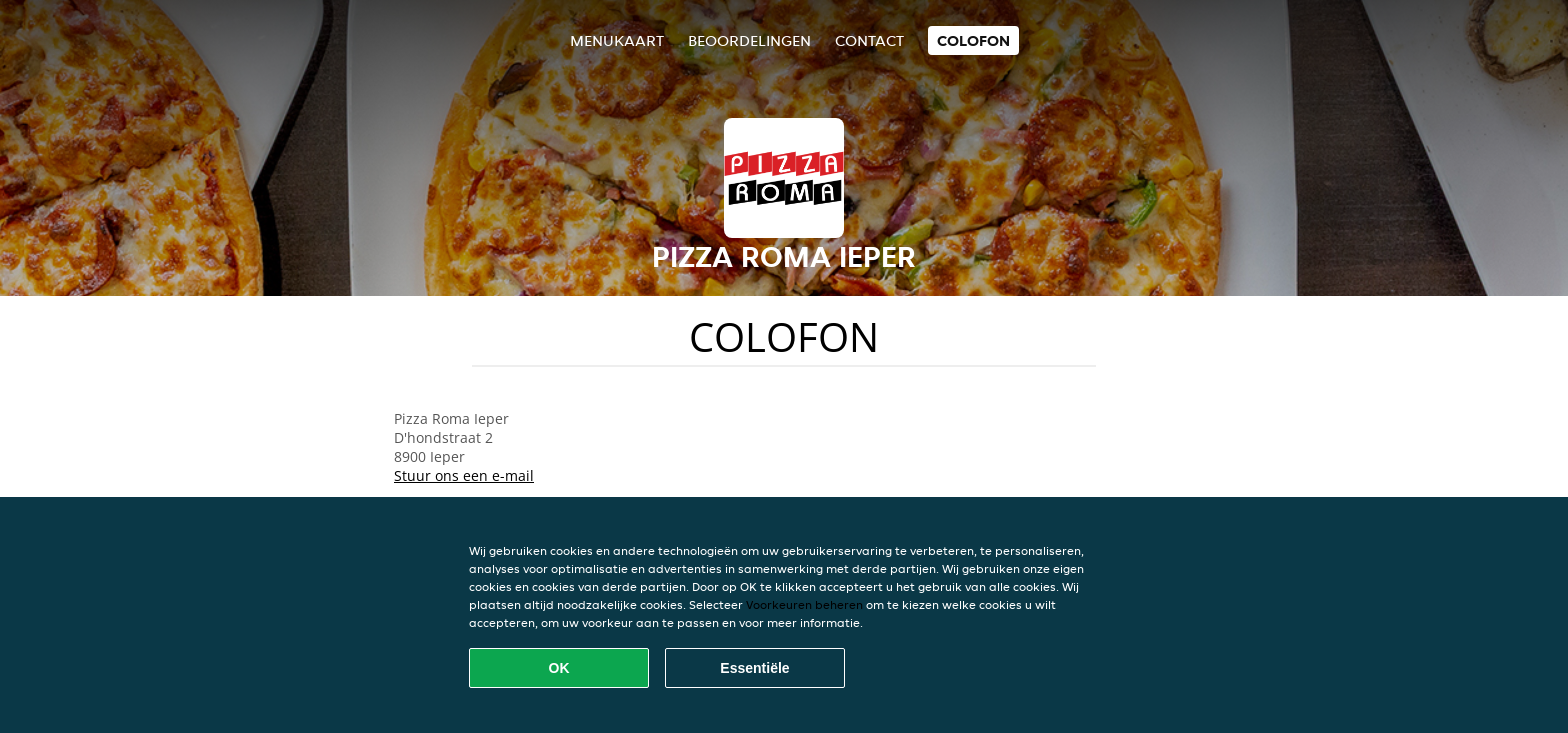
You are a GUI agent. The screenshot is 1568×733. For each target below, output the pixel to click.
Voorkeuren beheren (804, 604)
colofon (973, 40)
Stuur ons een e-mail (464, 475)
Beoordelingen (749, 40)
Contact (869, 40)
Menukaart (617, 40)
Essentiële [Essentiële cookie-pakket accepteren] (754, 668)
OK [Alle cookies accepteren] (559, 668)
